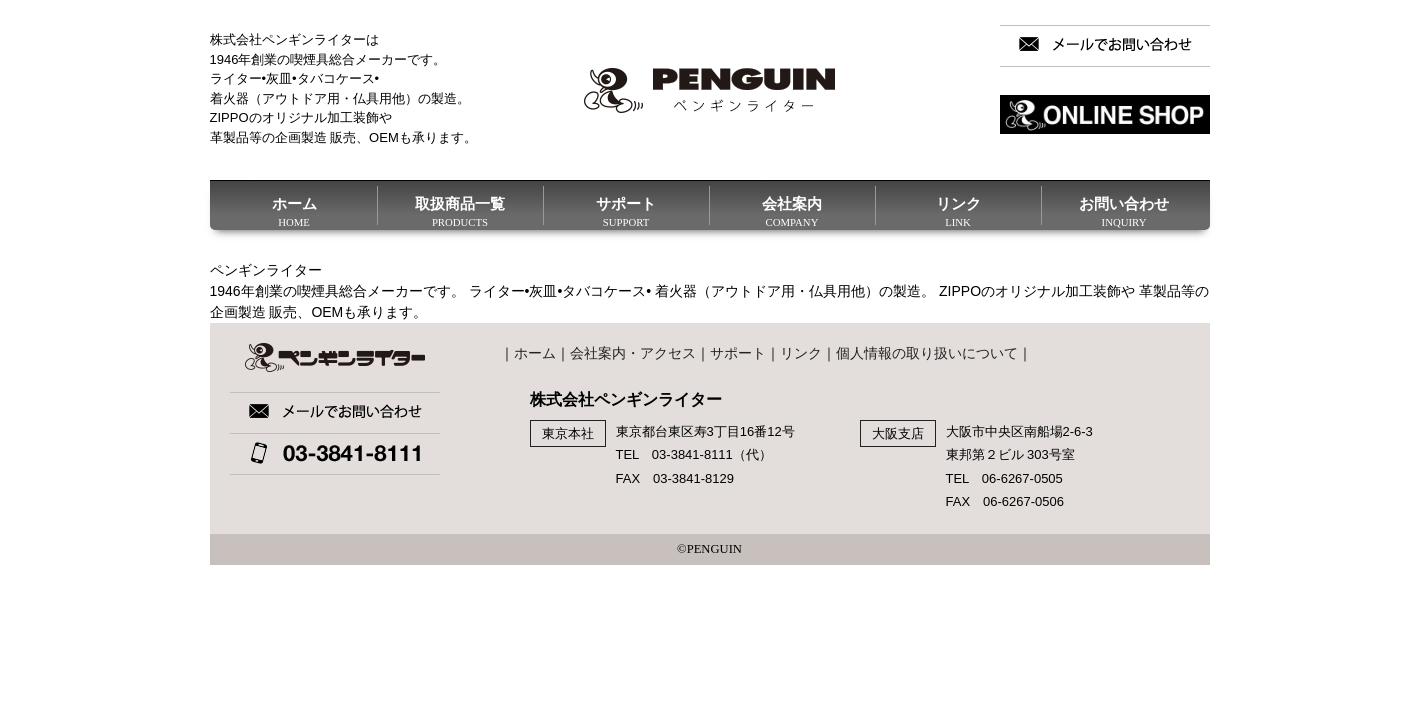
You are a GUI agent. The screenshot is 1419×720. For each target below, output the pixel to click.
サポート (626, 210)
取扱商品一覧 (460, 210)
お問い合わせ (1124, 210)
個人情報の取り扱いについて (927, 353)
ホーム (294, 210)
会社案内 (792, 210)
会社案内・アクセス (633, 353)
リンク (958, 210)
